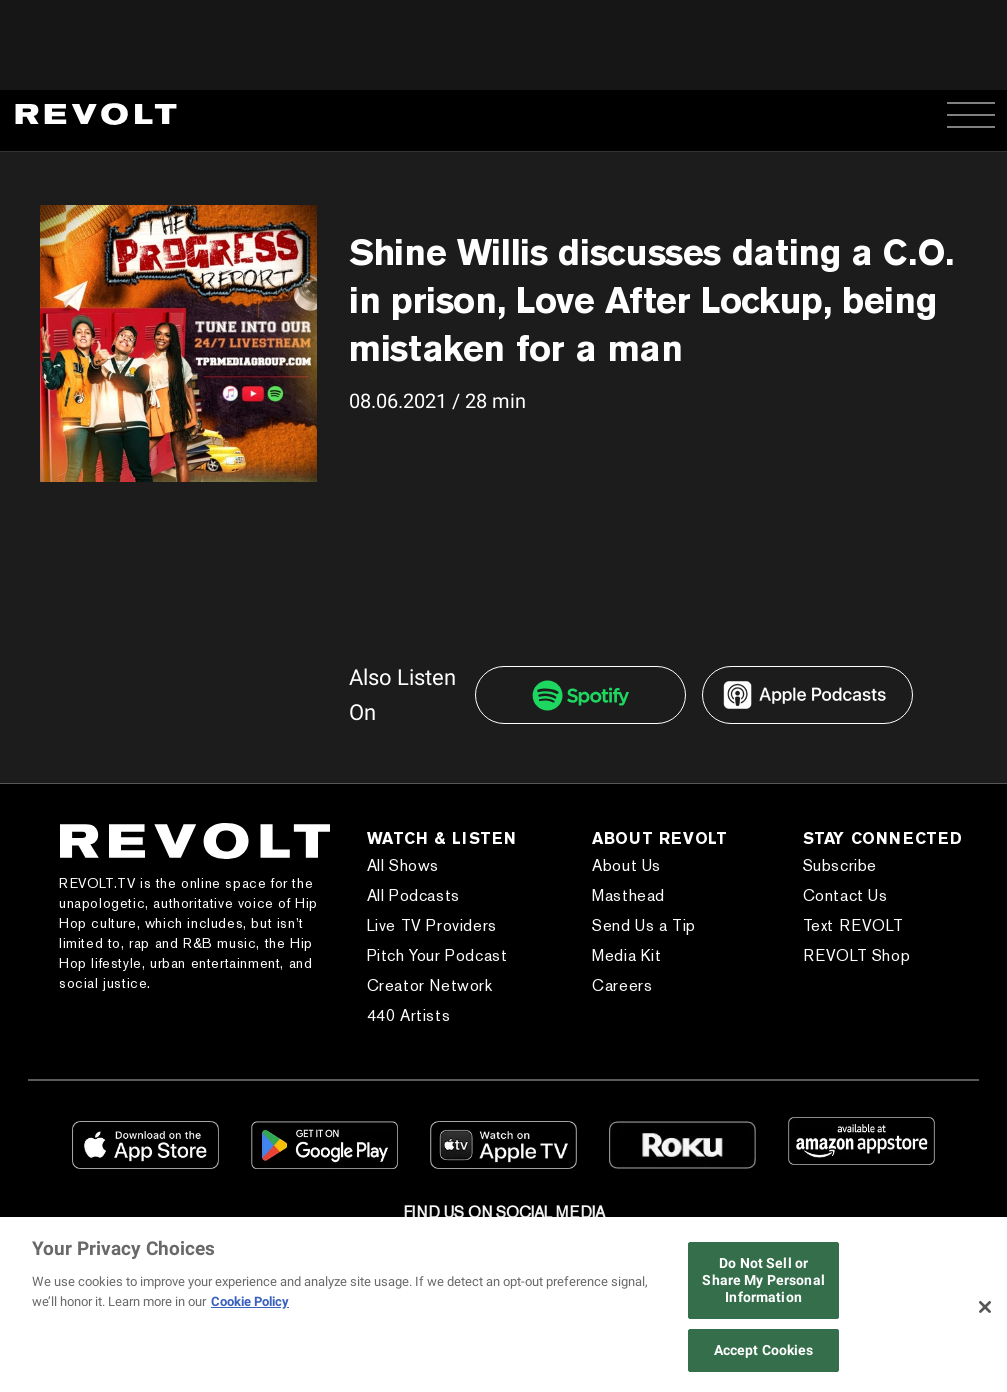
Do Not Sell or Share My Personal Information (763, 1280)
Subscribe (840, 865)
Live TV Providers (432, 925)
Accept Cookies (764, 1350)
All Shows (403, 865)
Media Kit (626, 955)
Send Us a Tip (644, 925)
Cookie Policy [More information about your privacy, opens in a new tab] (250, 1301)
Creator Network (430, 985)
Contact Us (845, 895)
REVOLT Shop (857, 955)
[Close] (985, 1307)
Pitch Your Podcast (437, 955)
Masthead (628, 895)
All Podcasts (413, 895)
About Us (626, 865)
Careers (622, 985)
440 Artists (409, 1015)
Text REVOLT (853, 925)
